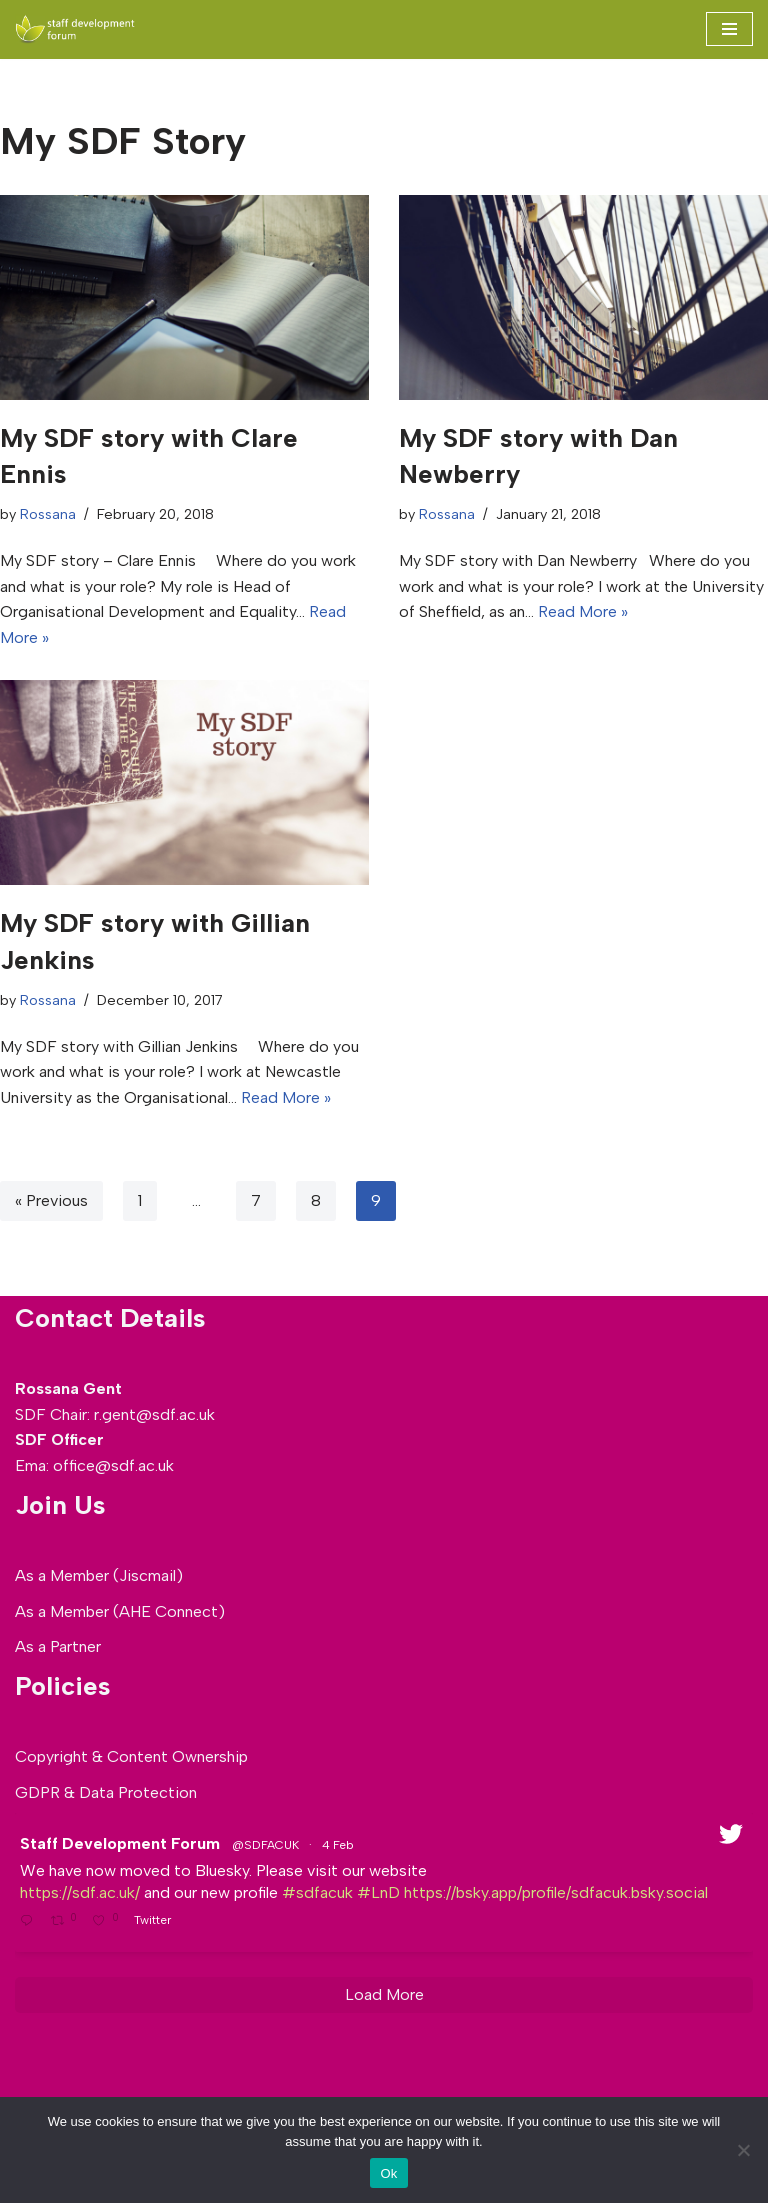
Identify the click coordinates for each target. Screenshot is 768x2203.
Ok (388, 2173)
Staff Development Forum (120, 1843)
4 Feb (339, 1845)
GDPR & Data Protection (106, 1792)
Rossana (48, 514)
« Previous (51, 1200)
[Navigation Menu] (729, 29)
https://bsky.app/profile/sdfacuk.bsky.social (556, 1892)
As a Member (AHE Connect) (120, 1611)
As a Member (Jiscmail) (99, 1575)
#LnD (378, 1892)
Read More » (583, 611)
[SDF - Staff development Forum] (75, 29)
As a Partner (58, 1646)
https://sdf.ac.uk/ (80, 1892)
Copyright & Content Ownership (131, 1756)
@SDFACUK (265, 1845)
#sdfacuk (317, 1892)
